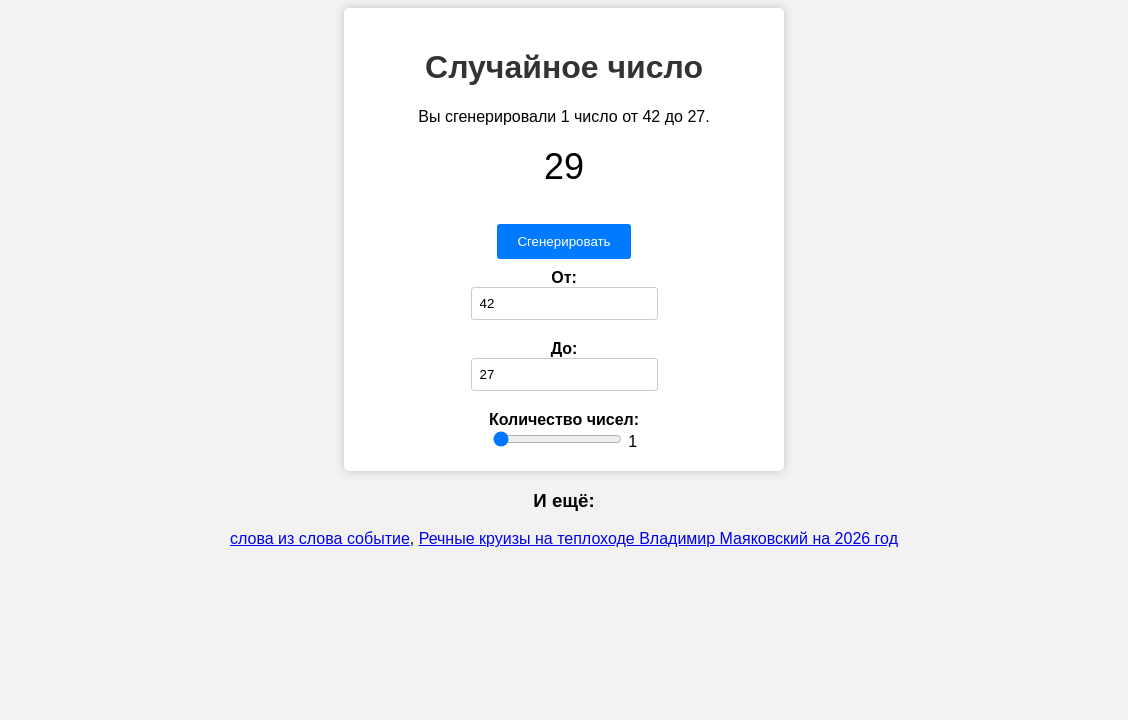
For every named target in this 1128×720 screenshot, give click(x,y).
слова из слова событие (320, 538)
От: (564, 277)
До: (564, 348)
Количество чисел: (564, 419)
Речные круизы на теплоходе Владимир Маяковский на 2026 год (658, 538)
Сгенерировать (563, 241)
